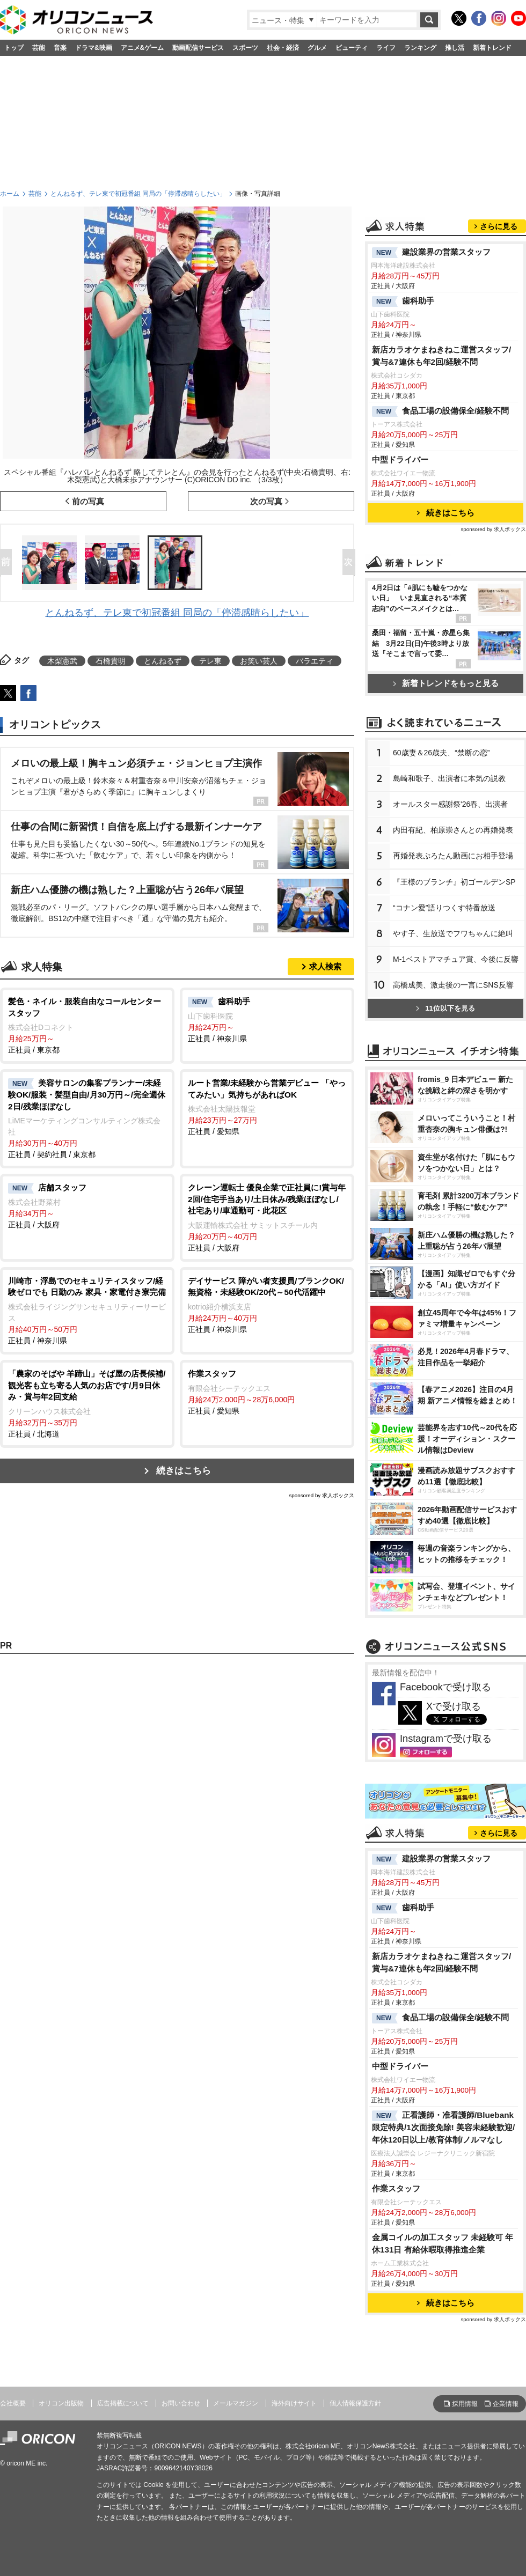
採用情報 (465, 2404)
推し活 (454, 47)
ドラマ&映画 (93, 47)
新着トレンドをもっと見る (446, 683)
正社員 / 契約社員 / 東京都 (87, 1118)
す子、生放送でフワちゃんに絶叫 (453, 933)
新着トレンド (492, 47)
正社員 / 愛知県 (267, 1106)
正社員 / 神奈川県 (267, 1019)
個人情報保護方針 (355, 2403)
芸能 (38, 47)
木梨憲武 (62, 661)
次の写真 (266, 501)
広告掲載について (123, 2403)
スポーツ (245, 47)
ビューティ (351, 47)
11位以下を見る (445, 1008)
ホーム (9, 193)
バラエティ (314, 661)
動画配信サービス (198, 47)
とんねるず (162, 661)
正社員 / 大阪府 (87, 1205)
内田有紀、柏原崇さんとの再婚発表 (453, 830)
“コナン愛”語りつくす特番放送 (444, 907)
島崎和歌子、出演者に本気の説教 (449, 778)
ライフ (386, 47)
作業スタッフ (396, 2188)
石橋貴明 (111, 661)
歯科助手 (403, 301)
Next (351, 563)
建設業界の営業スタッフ (431, 252)
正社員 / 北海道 (87, 1403)
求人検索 (325, 966)
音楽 (60, 47)
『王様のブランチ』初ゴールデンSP (454, 882)
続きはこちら (183, 1471)
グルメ (317, 47)
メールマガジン (235, 2403)
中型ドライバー (400, 459)
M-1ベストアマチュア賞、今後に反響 (455, 959)
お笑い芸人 (258, 661)
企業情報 (505, 2404)
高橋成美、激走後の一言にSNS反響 (453, 985)
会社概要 (13, 2403)
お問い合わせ (181, 2403)
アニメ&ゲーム (142, 47)
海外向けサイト (294, 2403)
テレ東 (210, 661)
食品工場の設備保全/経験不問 (440, 411)
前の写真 (88, 501)
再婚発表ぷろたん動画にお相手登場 (453, 855)
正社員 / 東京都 (87, 1025)
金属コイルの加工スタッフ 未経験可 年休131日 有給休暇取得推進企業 (443, 2243)
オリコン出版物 (61, 2403)
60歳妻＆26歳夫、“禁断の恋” (441, 752)
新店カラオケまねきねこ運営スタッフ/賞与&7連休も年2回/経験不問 (441, 355)
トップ (14, 47)
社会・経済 (283, 47)
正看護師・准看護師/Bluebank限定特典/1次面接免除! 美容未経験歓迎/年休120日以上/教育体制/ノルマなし (443, 2127)
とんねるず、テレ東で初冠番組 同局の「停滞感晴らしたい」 (138, 193)
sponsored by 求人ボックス (321, 1495)
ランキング (420, 47)
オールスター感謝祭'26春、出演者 (450, 804)
